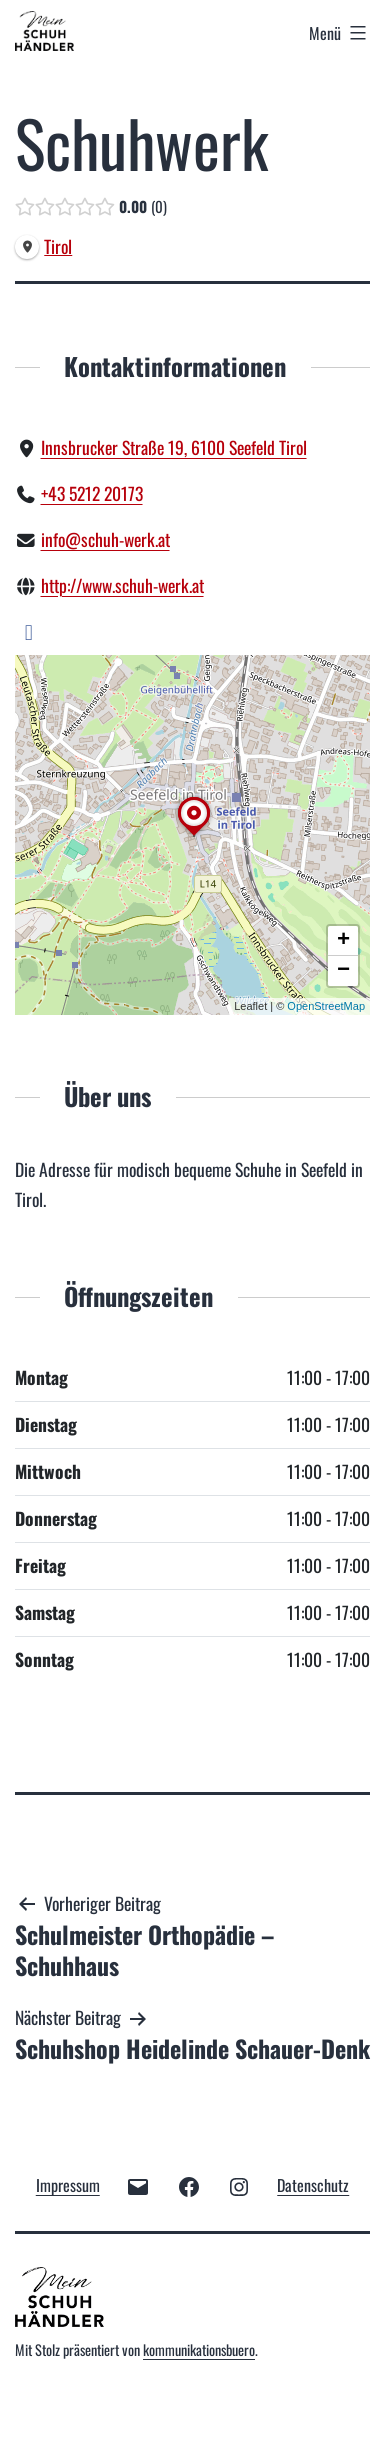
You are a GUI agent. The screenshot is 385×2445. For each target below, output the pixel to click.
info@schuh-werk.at (105, 539)
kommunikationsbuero (199, 2349)
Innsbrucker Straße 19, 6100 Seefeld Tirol (174, 447)
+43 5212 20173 (92, 493)
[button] (194, 835)
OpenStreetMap (326, 1006)
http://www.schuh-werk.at (122, 585)
